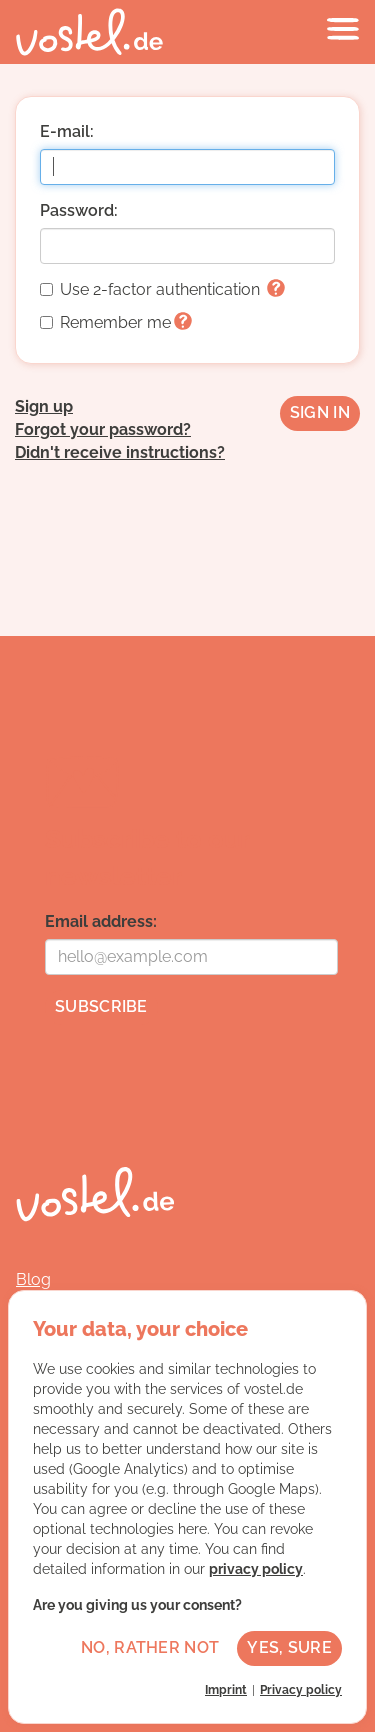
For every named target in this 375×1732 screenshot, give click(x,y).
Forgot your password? (103, 429)
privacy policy (256, 1569)
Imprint (226, 1690)
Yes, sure (289, 1647)
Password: (79, 210)
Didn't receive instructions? (120, 452)
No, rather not (150, 1647)
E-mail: (67, 131)
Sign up (44, 406)
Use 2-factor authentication (162, 289)
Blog (33, 1279)
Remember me (116, 322)
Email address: (101, 921)
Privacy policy (301, 1690)
